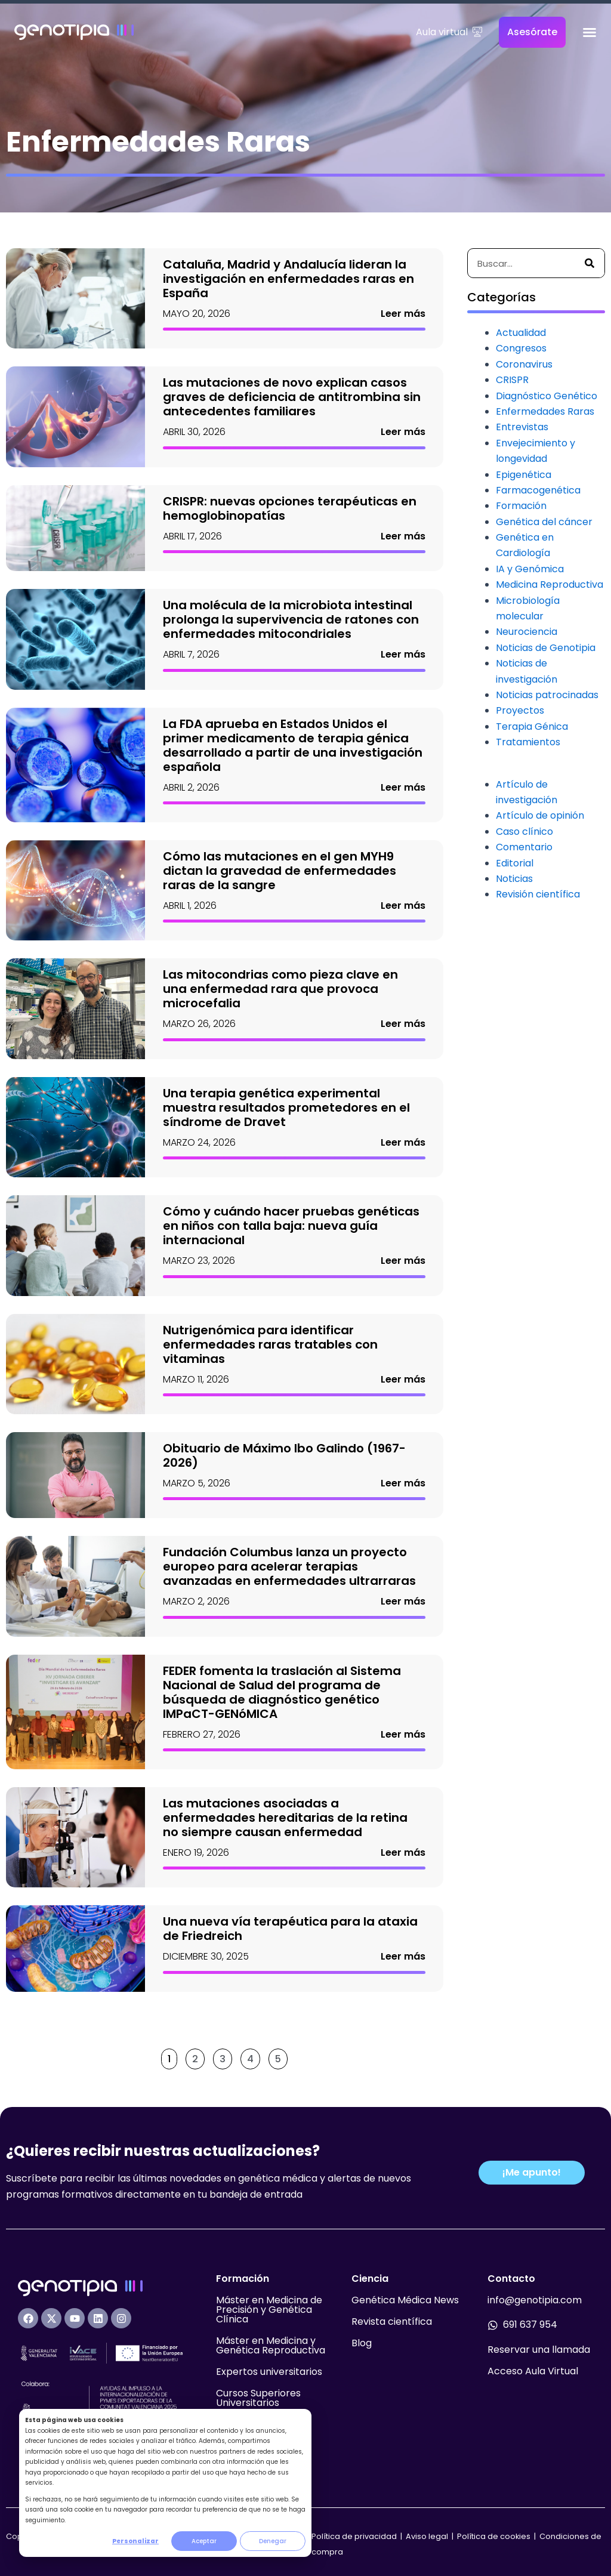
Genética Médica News (405, 2300)
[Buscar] (589, 263)
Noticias (514, 879)
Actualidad (521, 333)
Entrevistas (522, 427)
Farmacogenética (538, 490)
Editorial (514, 863)
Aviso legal (428, 2536)
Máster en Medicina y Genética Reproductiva (270, 2345)
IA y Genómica (530, 569)
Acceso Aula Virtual (532, 2371)
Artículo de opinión (540, 815)
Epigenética (523, 475)
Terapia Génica (532, 726)
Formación (521, 506)
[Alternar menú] (589, 32)
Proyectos (520, 710)
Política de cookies (493, 2536)
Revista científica (391, 2321)
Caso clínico (524, 831)
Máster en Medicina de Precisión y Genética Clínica (269, 2309)
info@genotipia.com (534, 2300)
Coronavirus (524, 364)
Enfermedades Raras (545, 411)
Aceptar (204, 2541)
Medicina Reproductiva (549, 584)
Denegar (272, 2541)
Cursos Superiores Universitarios (258, 2398)
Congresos (521, 348)
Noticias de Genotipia (545, 648)
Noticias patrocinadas (547, 695)
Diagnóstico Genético (546, 396)
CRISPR (512, 380)
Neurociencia (526, 631)
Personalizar (135, 2541)
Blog (361, 2343)
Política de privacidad (354, 2536)
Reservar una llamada (538, 2349)
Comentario (524, 847)
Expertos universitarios (269, 2371)
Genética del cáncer (544, 522)
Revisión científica (538, 894)
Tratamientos (528, 742)
